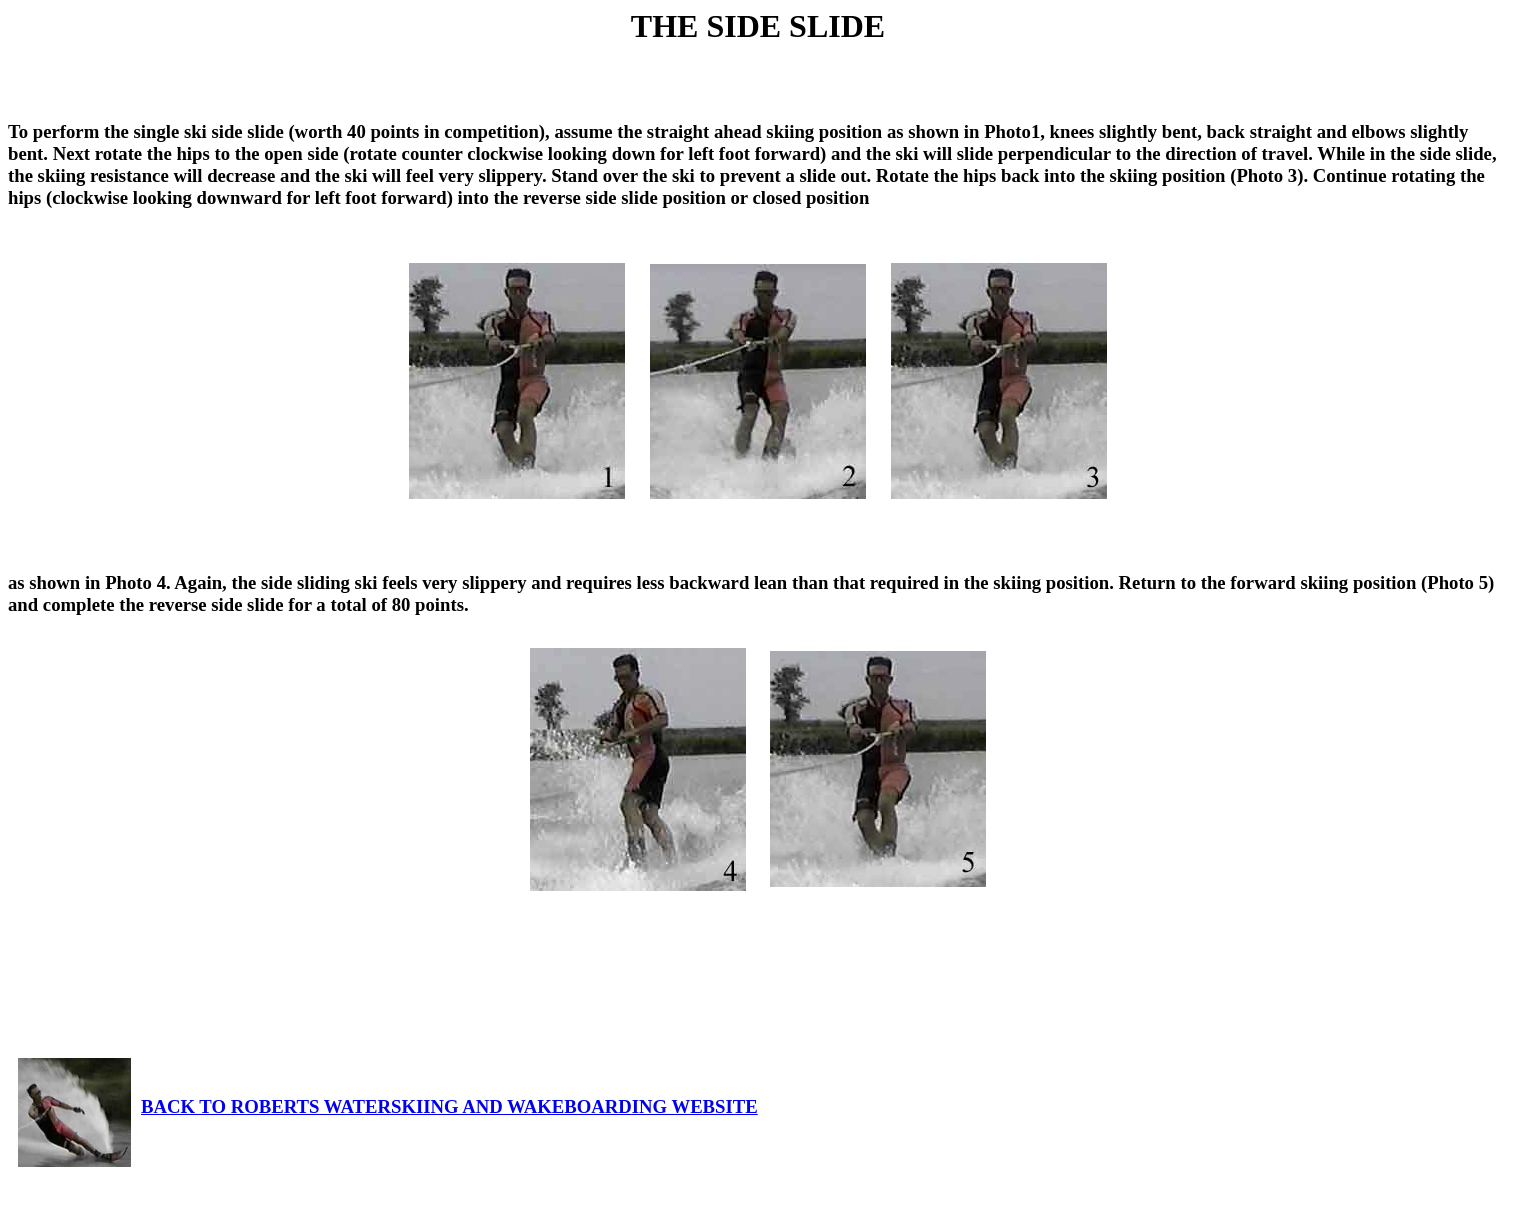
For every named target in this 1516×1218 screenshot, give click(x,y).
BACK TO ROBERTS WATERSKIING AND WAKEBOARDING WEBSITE (388, 1106)
